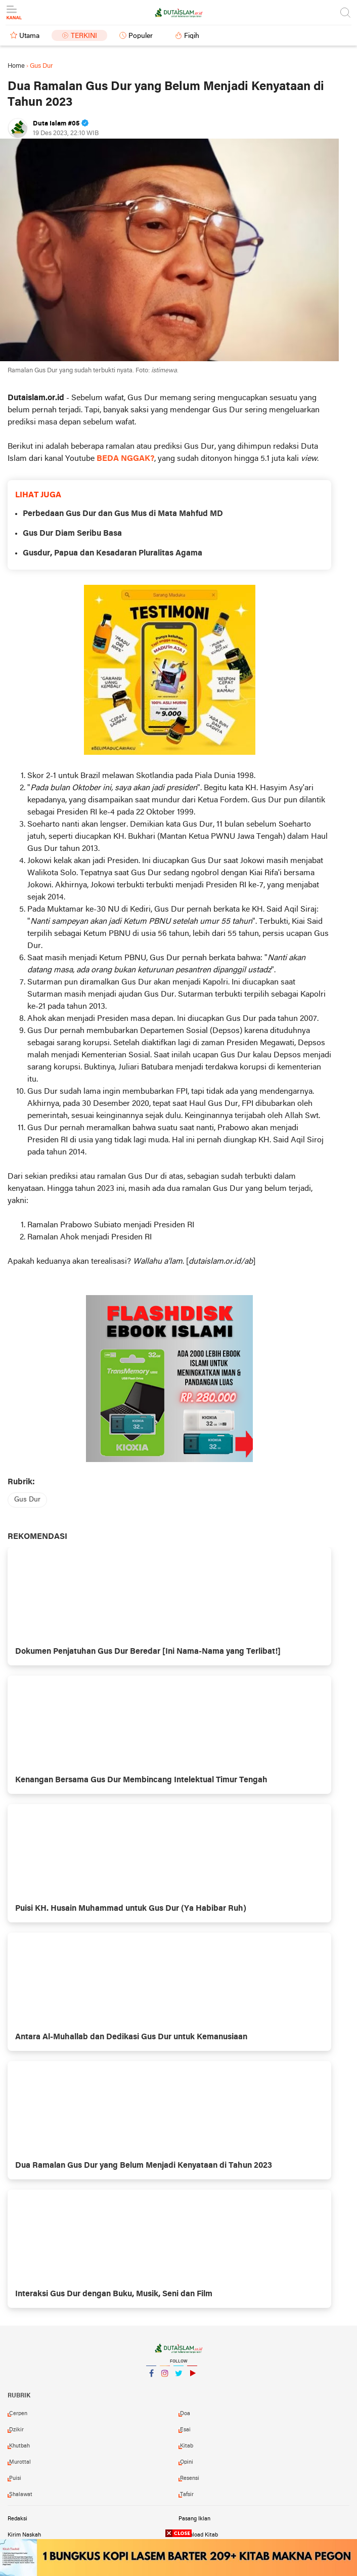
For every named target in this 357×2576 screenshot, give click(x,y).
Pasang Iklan (194, 2519)
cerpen (18, 2414)
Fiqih (191, 36)
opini (186, 2462)
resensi (189, 2478)
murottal (20, 2462)
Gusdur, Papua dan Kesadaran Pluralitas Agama (112, 553)
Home (16, 66)
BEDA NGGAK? (125, 459)
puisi (15, 2478)
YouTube (192, 2377)
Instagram (165, 2377)
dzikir (16, 2430)
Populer (140, 36)
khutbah (19, 2446)
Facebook (151, 2377)
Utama (29, 36)
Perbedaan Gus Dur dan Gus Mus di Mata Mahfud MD (123, 514)
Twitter (178, 2377)
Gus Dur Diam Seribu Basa (72, 534)
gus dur (27, 1500)
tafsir (187, 2495)
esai (185, 2430)
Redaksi (17, 2519)
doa (185, 2414)
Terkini (84, 36)
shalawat (20, 2495)
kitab (186, 2446)
